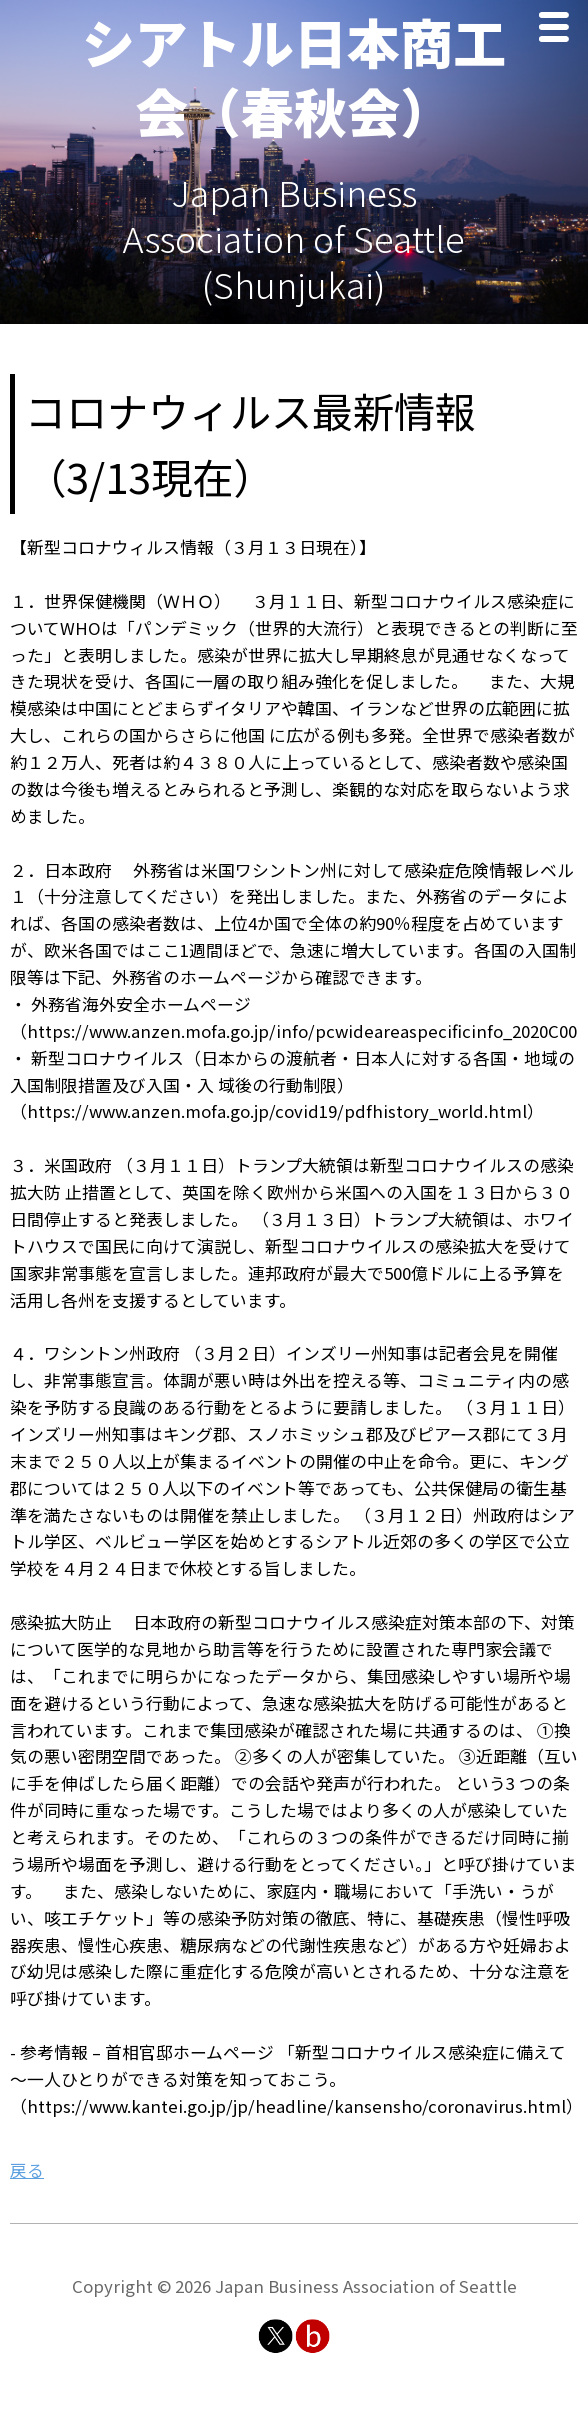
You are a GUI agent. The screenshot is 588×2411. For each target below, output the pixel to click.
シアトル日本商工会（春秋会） (294, 75)
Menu (559, 29)
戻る (27, 2170)
